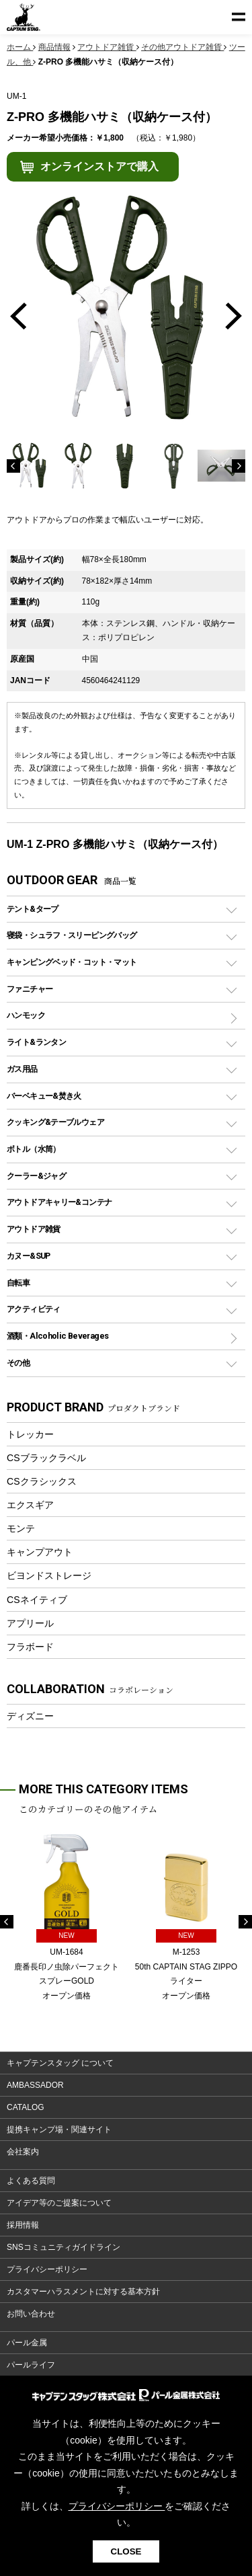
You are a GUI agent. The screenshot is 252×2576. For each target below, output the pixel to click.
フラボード (30, 1646)
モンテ (21, 1528)
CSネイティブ (37, 1599)
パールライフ (31, 2365)
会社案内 (23, 2151)
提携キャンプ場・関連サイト (59, 2129)
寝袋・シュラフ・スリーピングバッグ (71, 935)
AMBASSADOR (35, 2085)
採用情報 (23, 2225)
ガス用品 (22, 1069)
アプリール (30, 1623)
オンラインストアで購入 (99, 166)
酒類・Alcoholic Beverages (57, 1336)
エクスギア (30, 1504)
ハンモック (26, 1015)
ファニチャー (29, 989)
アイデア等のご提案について (59, 2203)
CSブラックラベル (46, 1457)
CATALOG (25, 2107)
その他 (18, 1363)
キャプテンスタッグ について (60, 2063)
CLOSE (126, 2551)
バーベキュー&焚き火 (44, 1096)
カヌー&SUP (28, 1256)
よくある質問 (31, 2180)
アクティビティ (33, 1309)
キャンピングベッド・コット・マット (71, 962)
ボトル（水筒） (33, 1149)
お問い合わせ (31, 2313)
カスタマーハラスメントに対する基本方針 (83, 2291)
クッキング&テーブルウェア (55, 1122)
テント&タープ (32, 909)
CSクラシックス (42, 1481)
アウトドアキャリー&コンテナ (59, 1202)
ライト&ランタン (36, 1042)
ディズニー (30, 1716)
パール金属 (27, 2342)
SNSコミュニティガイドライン (63, 2247)
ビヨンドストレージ (49, 1575)
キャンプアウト (40, 1552)
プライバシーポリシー (47, 2269)
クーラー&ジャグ (36, 1176)
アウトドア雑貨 (33, 1229)
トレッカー (30, 1434)
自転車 (18, 1283)
